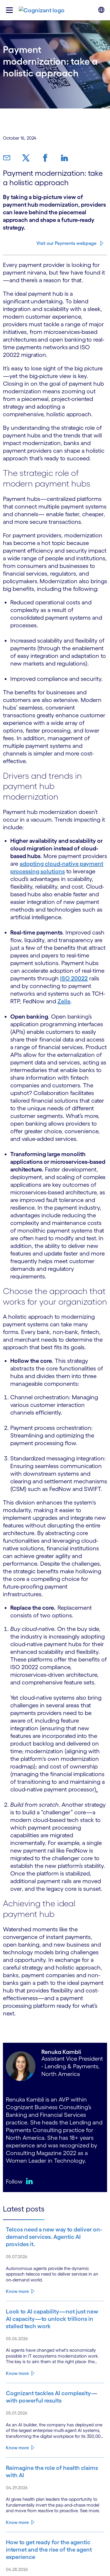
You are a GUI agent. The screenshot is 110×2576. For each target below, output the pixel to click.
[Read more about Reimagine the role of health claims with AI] (55, 2471)
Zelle (63, 1001)
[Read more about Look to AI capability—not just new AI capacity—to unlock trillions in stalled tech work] (55, 2319)
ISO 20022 (74, 978)
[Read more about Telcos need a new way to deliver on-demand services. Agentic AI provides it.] (55, 2237)
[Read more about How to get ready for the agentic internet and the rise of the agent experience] (55, 2550)
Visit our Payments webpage (66, 243)
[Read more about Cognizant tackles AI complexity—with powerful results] (55, 2397)
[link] (9, 158)
